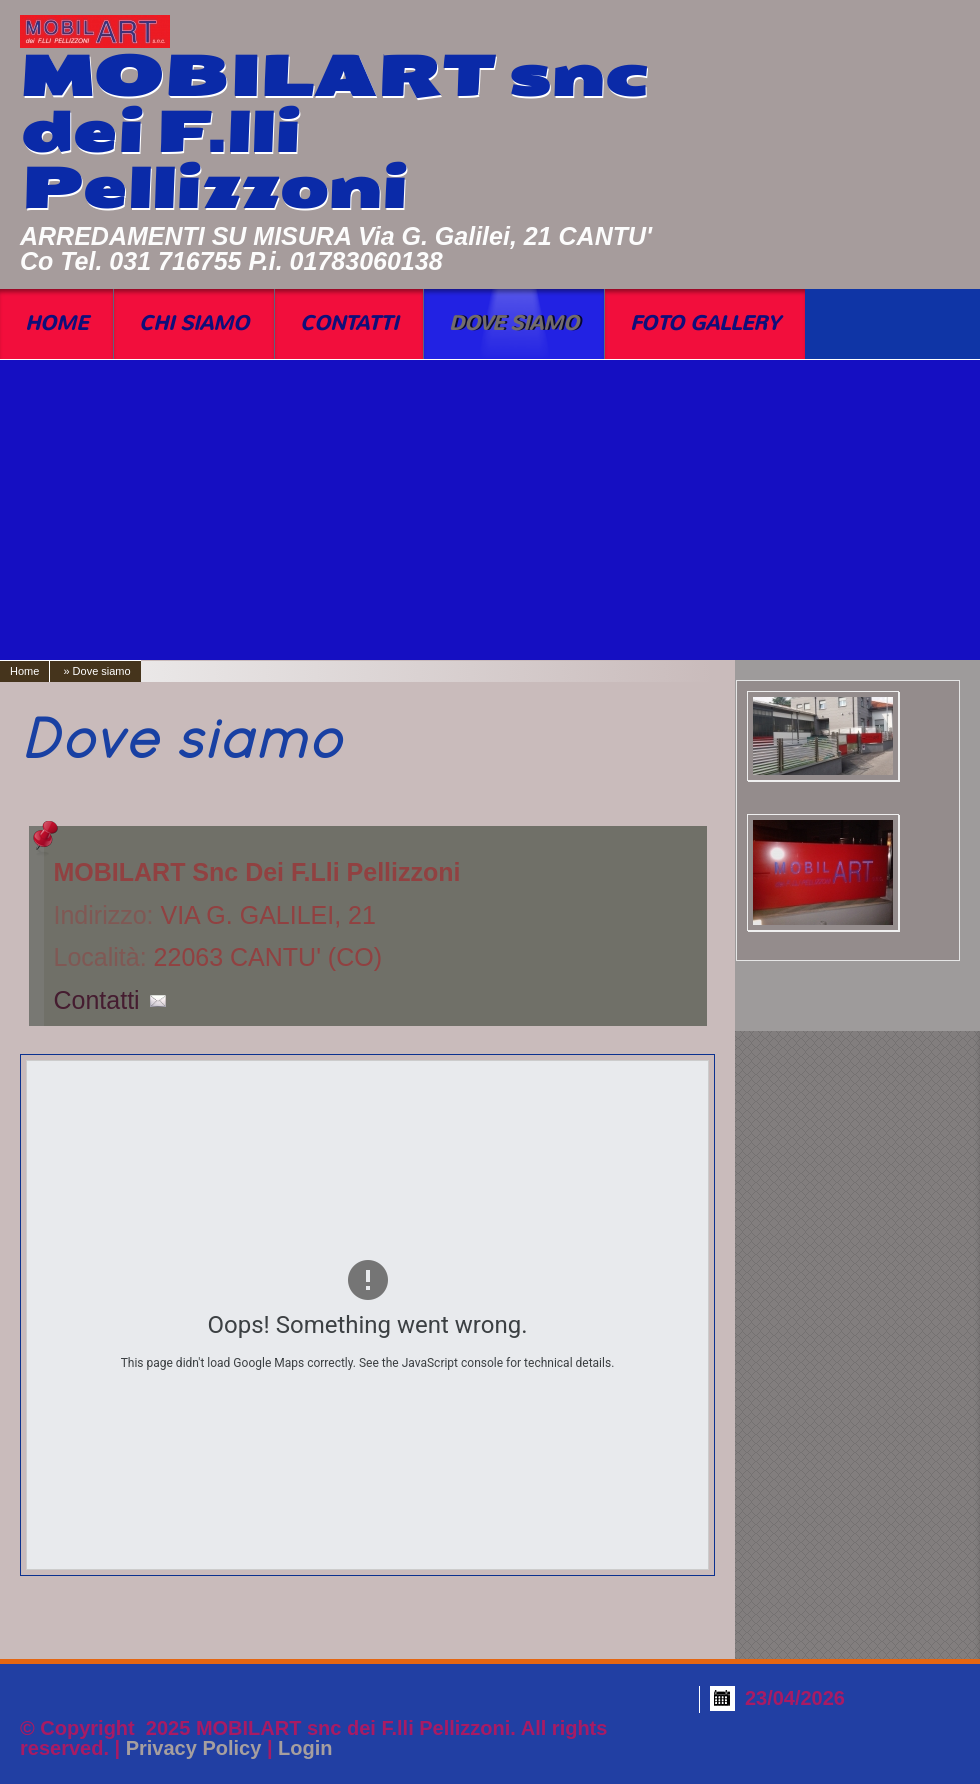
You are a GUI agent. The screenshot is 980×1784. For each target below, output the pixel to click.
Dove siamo (514, 323)
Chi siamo (194, 323)
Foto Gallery (705, 323)
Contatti (349, 323)
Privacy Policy (194, 1748)
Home (56, 323)
